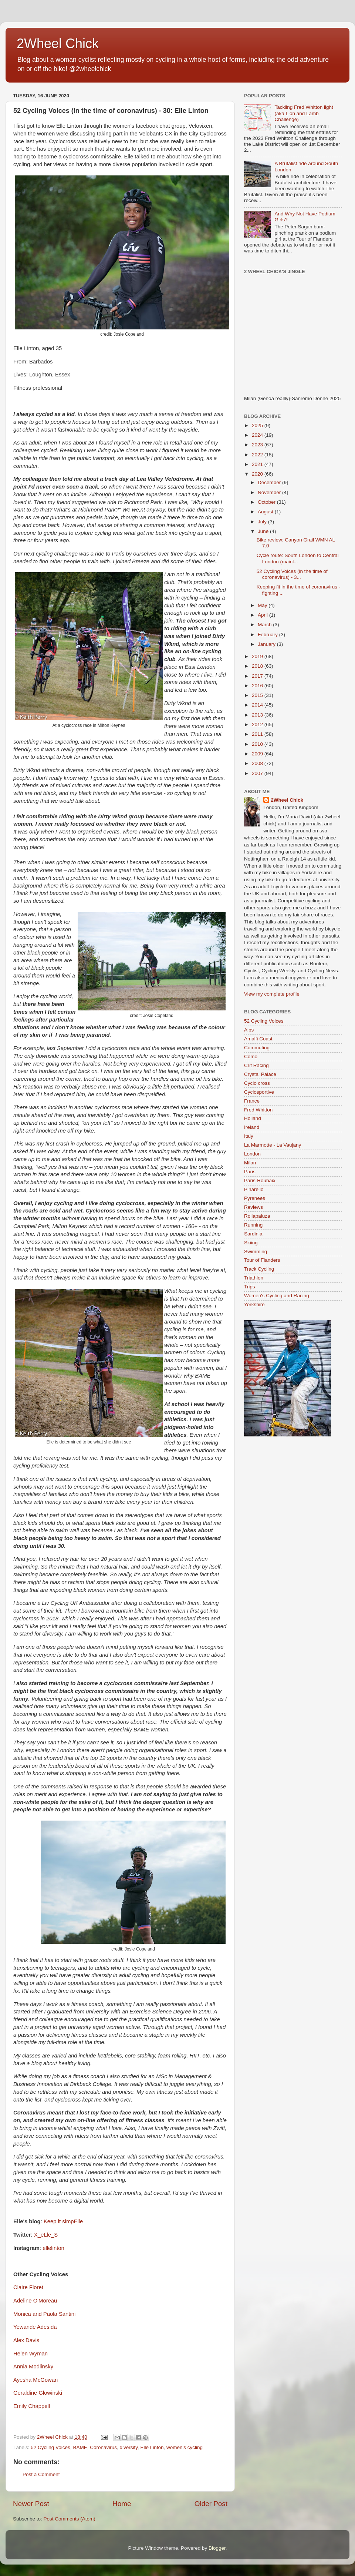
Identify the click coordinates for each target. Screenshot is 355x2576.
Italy (248, 1136)
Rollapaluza (257, 1216)
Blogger (217, 2548)
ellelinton (53, 2248)
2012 (258, 724)
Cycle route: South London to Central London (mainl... (298, 558)
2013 (258, 715)
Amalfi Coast (258, 1039)
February (268, 634)
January (267, 644)
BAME (80, 2447)
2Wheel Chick (58, 43)
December (270, 482)
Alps (249, 1030)
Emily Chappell (31, 2406)
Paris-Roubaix (259, 1180)
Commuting (257, 1047)
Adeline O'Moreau (35, 2301)
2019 (258, 656)
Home (121, 2504)
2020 (258, 474)
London (252, 1154)
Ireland (251, 1127)
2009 (258, 754)
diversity (128, 2447)
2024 (258, 435)
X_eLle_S (46, 2235)
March (265, 624)
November (270, 492)
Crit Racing (256, 1065)
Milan (250, 1162)
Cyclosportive (259, 1092)
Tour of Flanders (262, 1260)
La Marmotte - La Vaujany (272, 1145)
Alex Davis (26, 2340)
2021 (258, 464)
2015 (258, 695)
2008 (258, 763)
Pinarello (254, 1189)
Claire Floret (28, 2287)
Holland (252, 1118)
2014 (258, 705)
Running (253, 1225)
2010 (258, 744)
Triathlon (253, 1278)
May (263, 605)
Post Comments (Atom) (69, 2519)
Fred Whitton (258, 1110)
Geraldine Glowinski (37, 2393)
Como (250, 1056)
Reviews (253, 1207)
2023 (258, 444)
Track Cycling (259, 1269)
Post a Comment (41, 2474)
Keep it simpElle (63, 2221)
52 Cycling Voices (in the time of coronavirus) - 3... (292, 574)
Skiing (251, 1242)
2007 (258, 773)
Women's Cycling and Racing (276, 1295)
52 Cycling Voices (50, 2447)
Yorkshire (254, 1304)
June (264, 531)
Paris (250, 1171)
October (267, 502)
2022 (258, 454)
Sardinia (253, 1234)
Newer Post (31, 2504)
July (263, 521)
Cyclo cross (257, 1083)
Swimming (255, 1251)
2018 (258, 666)
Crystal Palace (260, 1074)
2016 (258, 685)
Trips (249, 1286)
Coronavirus (103, 2447)
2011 (258, 734)
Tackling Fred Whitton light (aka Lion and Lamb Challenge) (303, 113)
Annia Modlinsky (33, 2366)
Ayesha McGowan (35, 2380)
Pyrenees (254, 1198)
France (252, 1101)
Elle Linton (151, 2447)
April (263, 615)
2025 (258, 425)
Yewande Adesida (35, 2327)
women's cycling (184, 2447)
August (266, 511)
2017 (258, 676)
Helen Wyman (30, 2354)
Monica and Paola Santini (44, 2314)
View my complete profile (272, 994)
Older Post (211, 2504)
